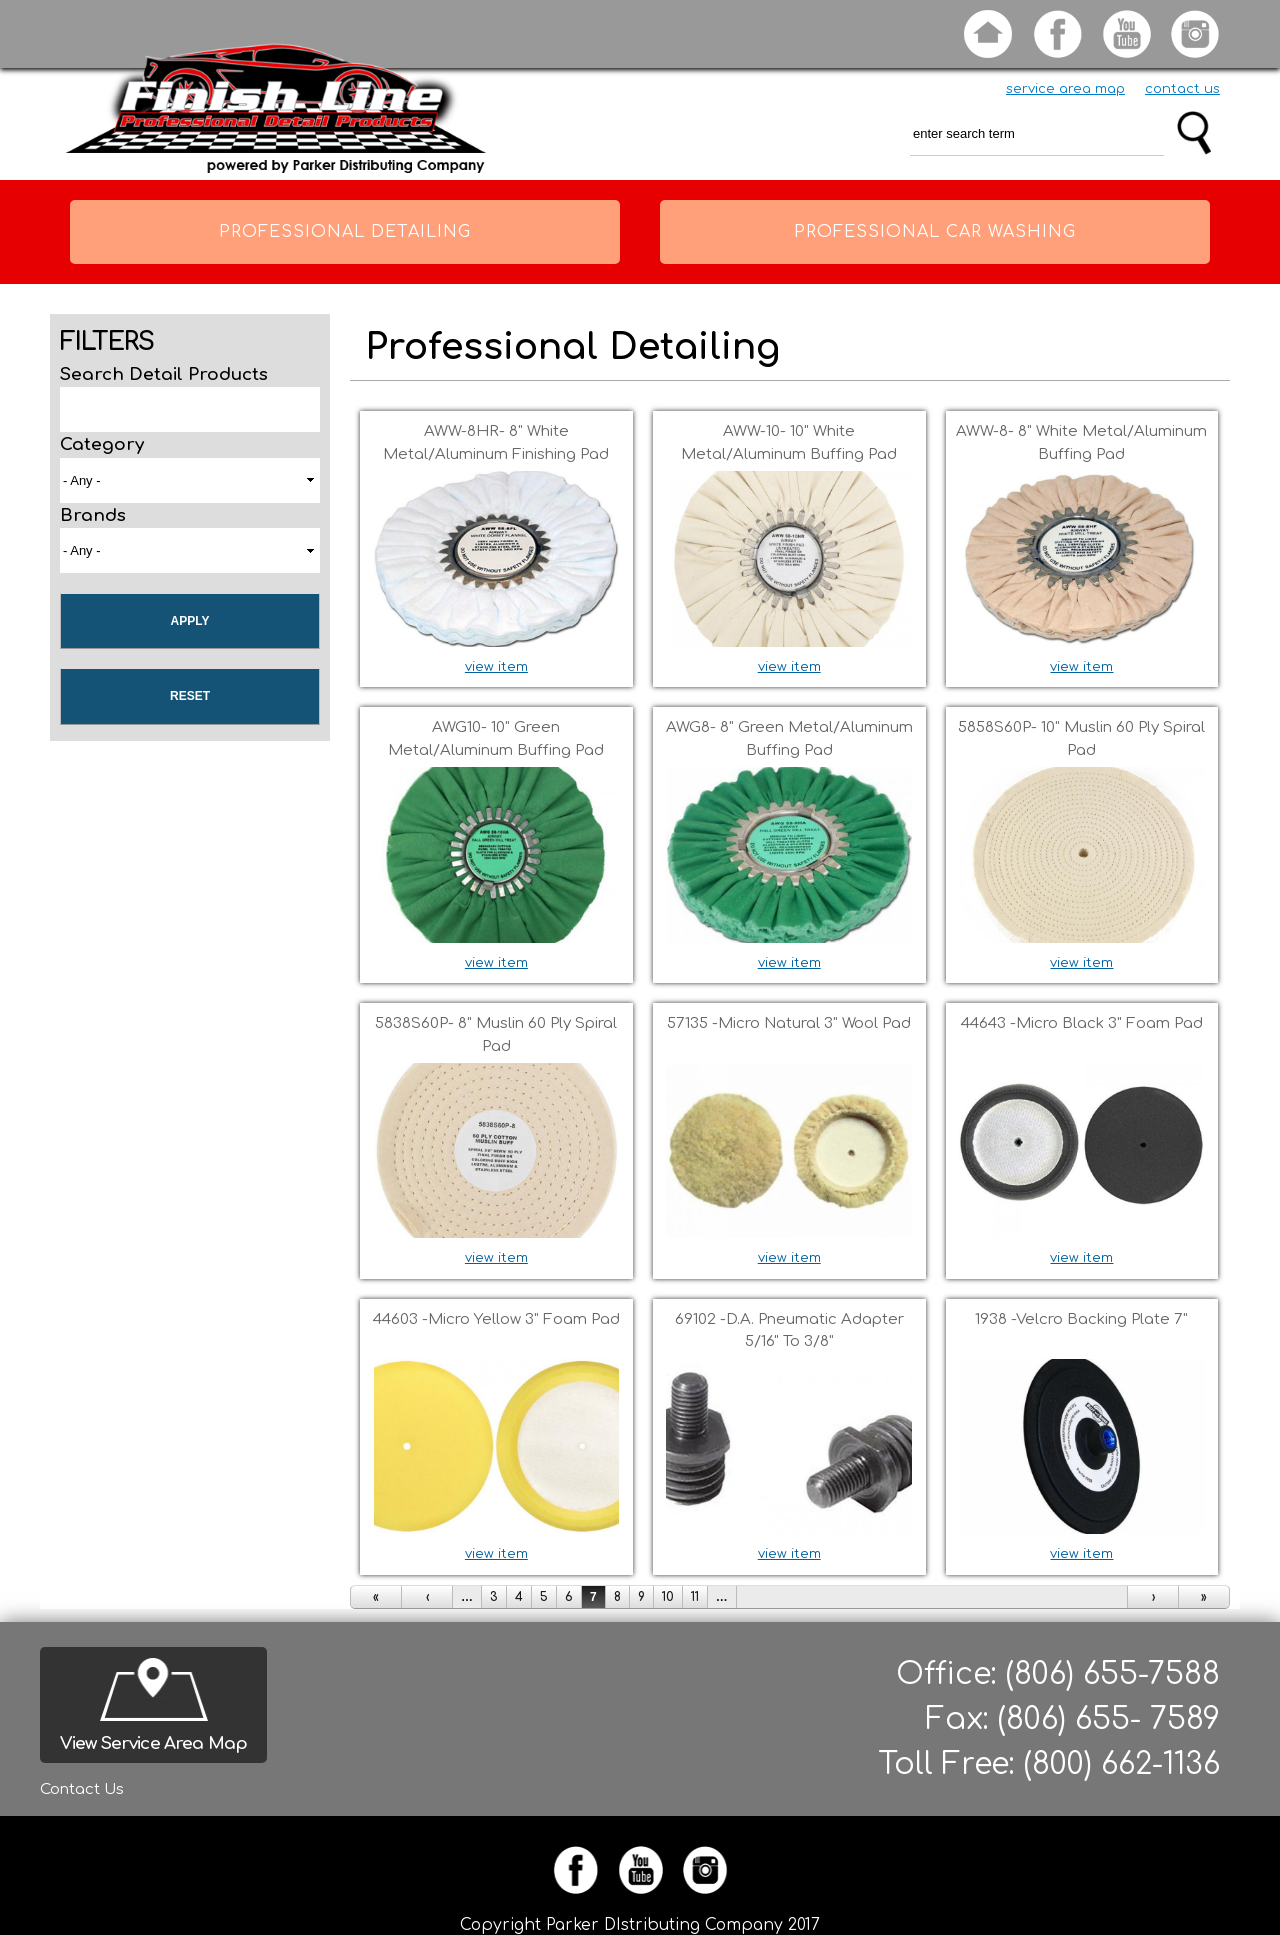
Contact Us (82, 1789)
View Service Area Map (153, 1743)
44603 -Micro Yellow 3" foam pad (496, 1319)
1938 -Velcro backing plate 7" (1081, 1319)
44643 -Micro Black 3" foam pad (1082, 1023)
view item (496, 667)
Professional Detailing (345, 232)
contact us (1182, 89)
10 (668, 1597)
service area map (1065, 89)
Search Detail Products (164, 374)
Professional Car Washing (935, 232)
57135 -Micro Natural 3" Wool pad (789, 1023)
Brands (93, 515)
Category (102, 444)
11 (695, 1597)
